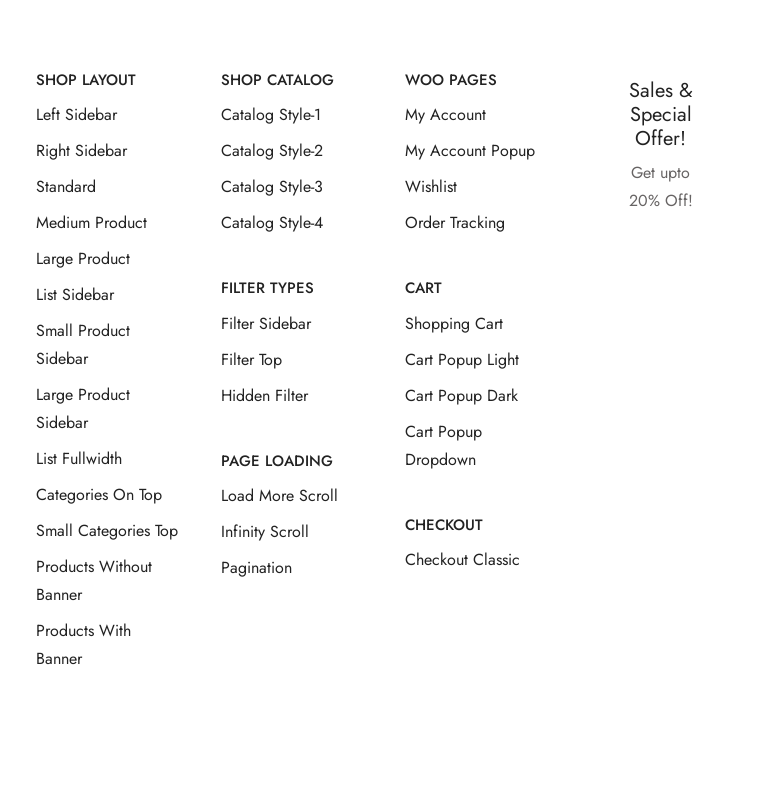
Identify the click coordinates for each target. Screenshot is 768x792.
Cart (423, 288)
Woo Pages (451, 80)
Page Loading (277, 461)
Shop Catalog (277, 80)
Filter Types (267, 288)
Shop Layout (86, 80)
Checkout (444, 525)
